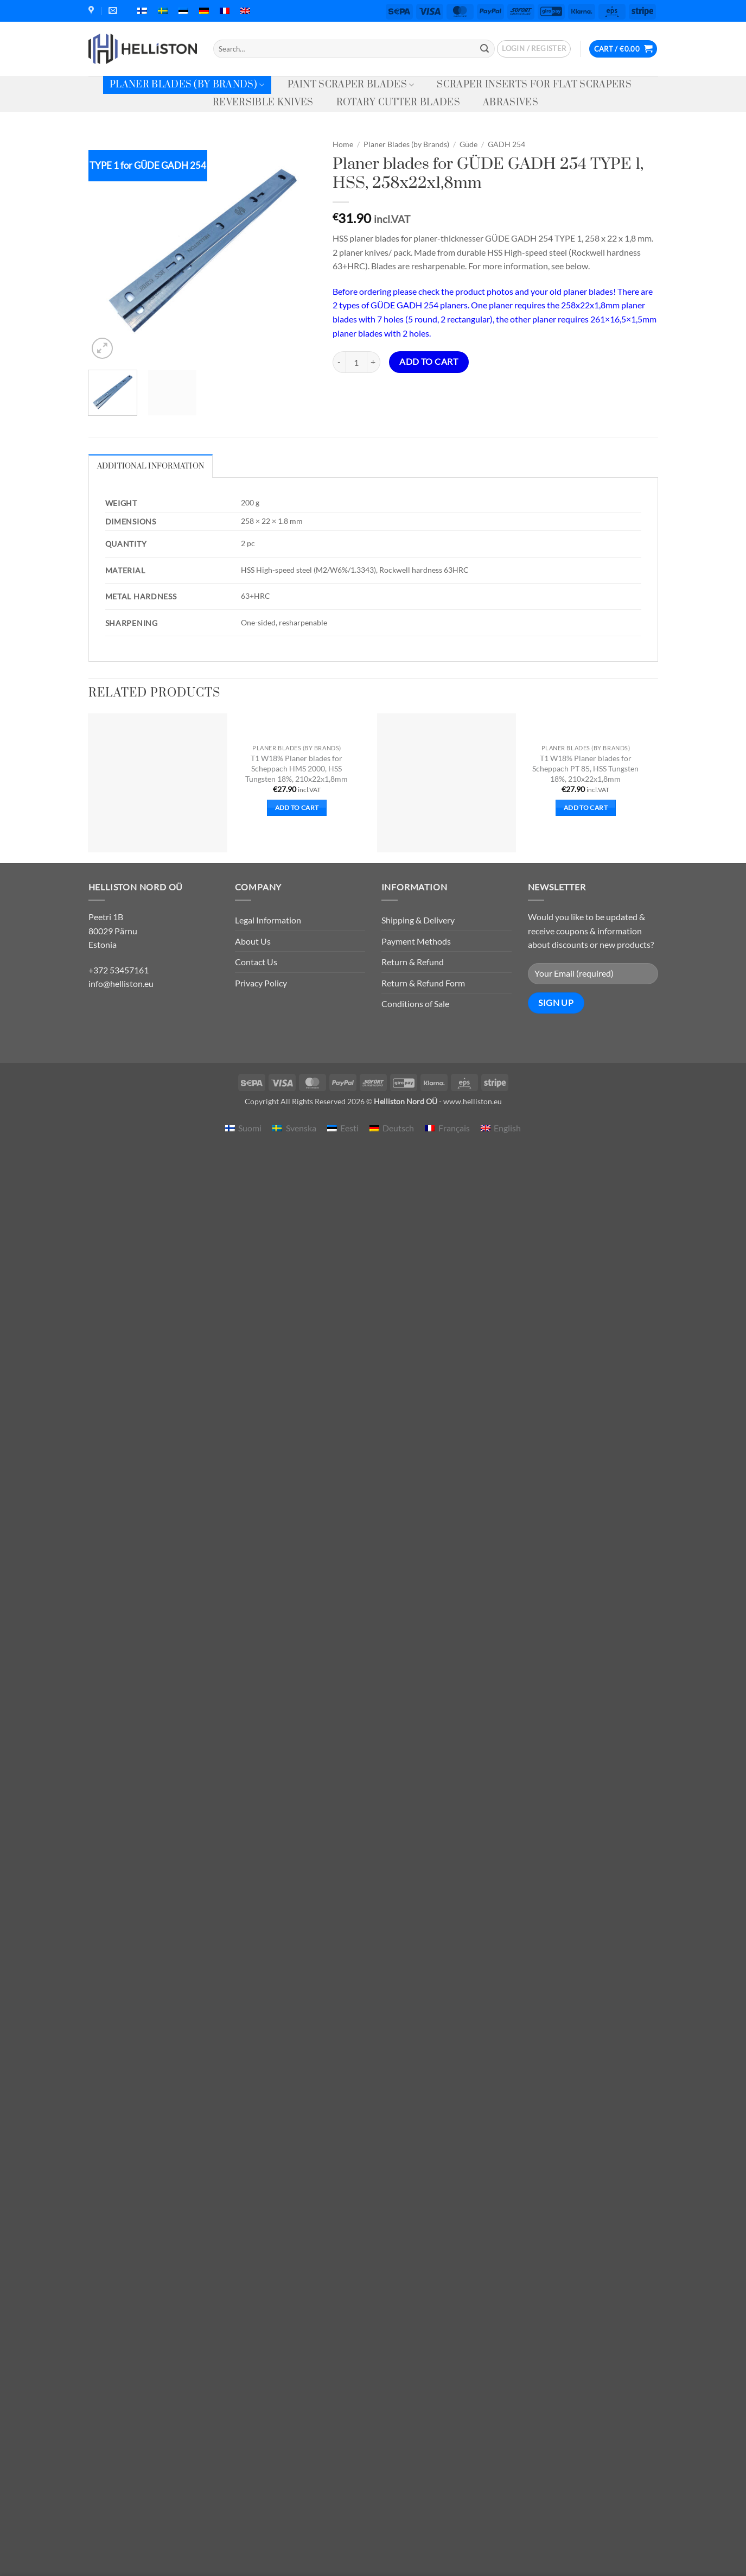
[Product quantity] (356, 362)
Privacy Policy (261, 983)
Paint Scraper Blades (351, 85)
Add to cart (428, 361)
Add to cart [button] (297, 807)
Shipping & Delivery (418, 920)
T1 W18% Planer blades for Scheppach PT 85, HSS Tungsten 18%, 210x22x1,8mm (585, 768)
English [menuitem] (507, 1128)
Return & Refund (412, 962)
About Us (253, 941)
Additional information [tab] (151, 466)
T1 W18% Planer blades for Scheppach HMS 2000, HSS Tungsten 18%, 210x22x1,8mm (296, 768)
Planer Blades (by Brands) (187, 85)
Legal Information (268, 920)
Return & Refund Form (423, 983)
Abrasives (510, 103)
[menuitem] (142, 10)
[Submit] (485, 49)
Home (343, 144)
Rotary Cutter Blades (398, 103)
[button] (534, 49)
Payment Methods (416, 941)
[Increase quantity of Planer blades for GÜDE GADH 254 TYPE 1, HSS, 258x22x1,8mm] (373, 362)
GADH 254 (506, 144)
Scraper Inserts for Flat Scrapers (534, 85)
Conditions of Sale (415, 1003)
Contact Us (256, 962)
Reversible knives (263, 103)
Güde (468, 144)
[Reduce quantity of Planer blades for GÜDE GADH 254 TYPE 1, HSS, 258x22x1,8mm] (339, 362)
